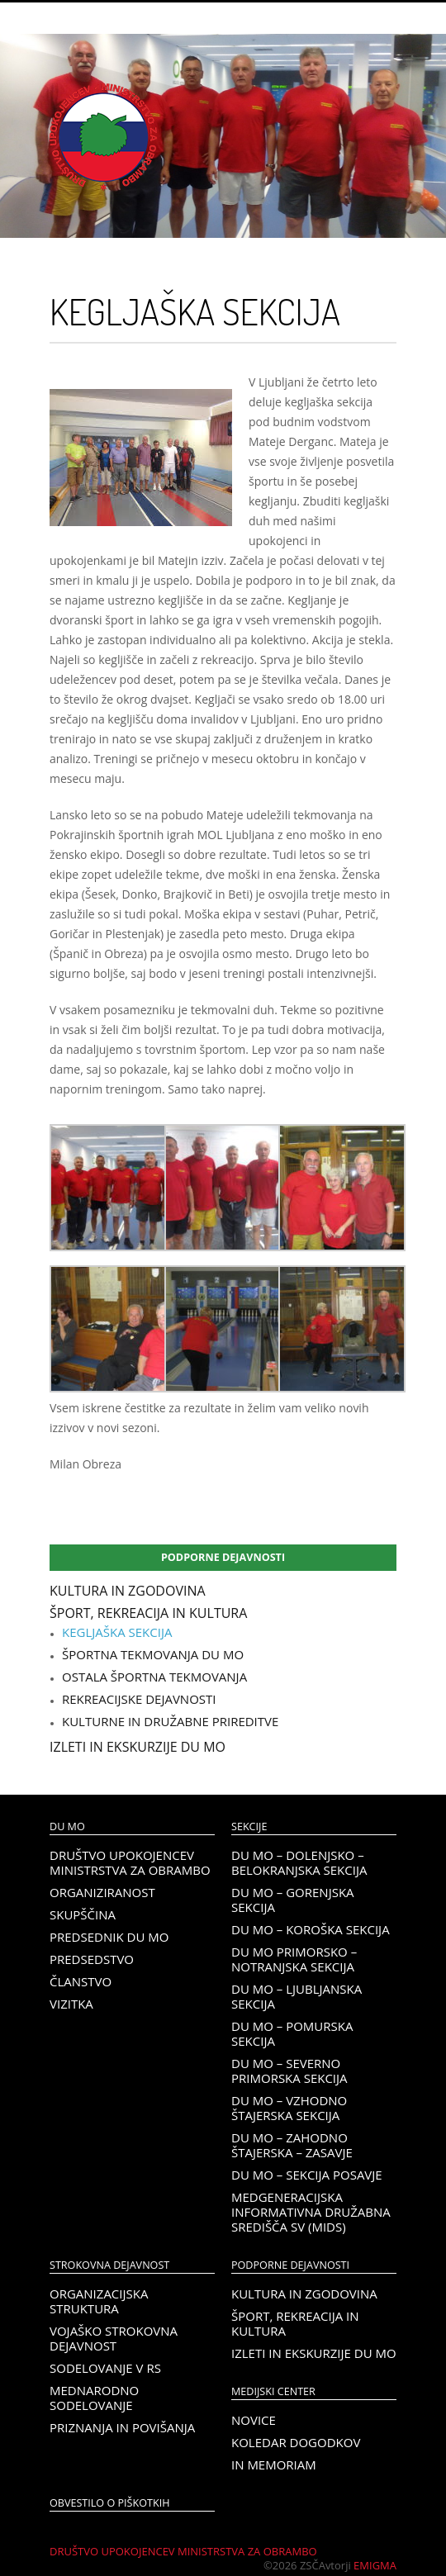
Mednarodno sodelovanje (94, 2397)
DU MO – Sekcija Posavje (306, 2174)
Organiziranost (102, 1892)
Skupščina (83, 1914)
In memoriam (273, 2464)
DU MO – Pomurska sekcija (292, 2033)
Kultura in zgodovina (128, 1590)
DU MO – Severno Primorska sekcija (289, 2070)
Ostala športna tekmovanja (154, 1676)
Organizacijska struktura (99, 2301)
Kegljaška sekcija (117, 1632)
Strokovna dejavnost (109, 2265)
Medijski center (273, 2391)
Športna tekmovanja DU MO (153, 1654)
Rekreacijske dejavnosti (139, 1698)
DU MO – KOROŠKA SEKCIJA (310, 1929)
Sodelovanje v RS (105, 2367)
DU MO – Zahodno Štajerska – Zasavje (292, 2145)
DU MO (67, 1826)
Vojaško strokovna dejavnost (114, 2338)
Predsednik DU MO (109, 1936)
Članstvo (81, 1981)
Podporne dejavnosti (223, 1557)
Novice (253, 2419)
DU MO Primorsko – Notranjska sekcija (294, 1959)
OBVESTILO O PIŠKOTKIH (109, 2503)
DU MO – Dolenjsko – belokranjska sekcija (299, 1862)
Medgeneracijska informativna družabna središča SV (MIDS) (311, 2211)
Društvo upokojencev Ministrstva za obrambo (130, 1862)
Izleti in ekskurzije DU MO (137, 1746)
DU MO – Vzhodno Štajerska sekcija (289, 2108)
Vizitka (71, 2003)
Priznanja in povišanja (122, 2427)
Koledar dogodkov (295, 2442)
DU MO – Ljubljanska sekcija (296, 1996)
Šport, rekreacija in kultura (148, 1613)
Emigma (374, 2565)
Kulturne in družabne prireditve (170, 1721)
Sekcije (249, 1826)
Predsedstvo (92, 1959)
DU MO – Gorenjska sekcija (292, 1899)
